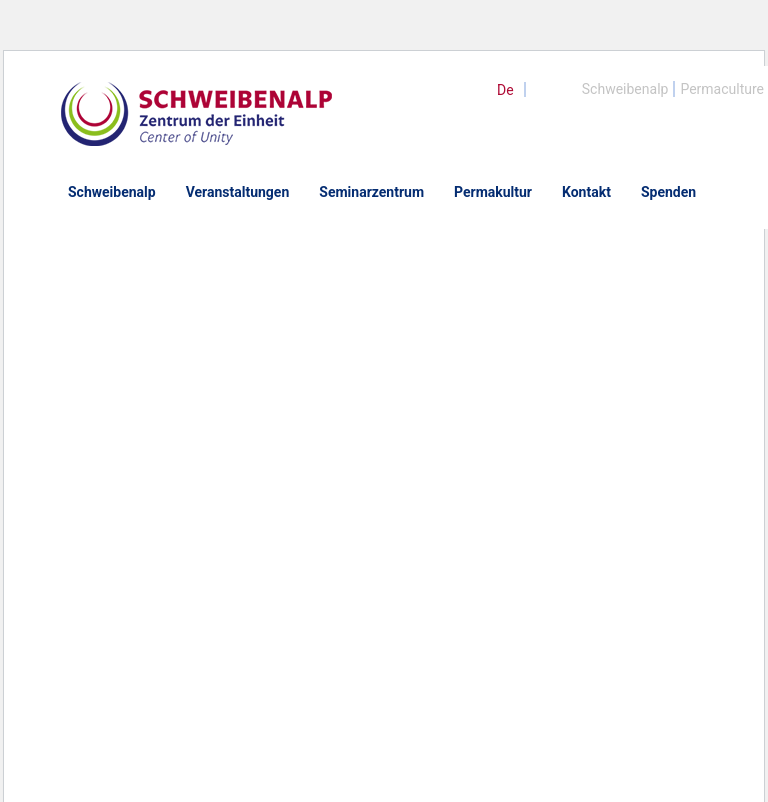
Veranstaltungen (238, 192)
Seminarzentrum (371, 192)
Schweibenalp (625, 89)
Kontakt (586, 192)
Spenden (668, 192)
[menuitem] (505, 89)
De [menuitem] (505, 90)
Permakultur (493, 192)
